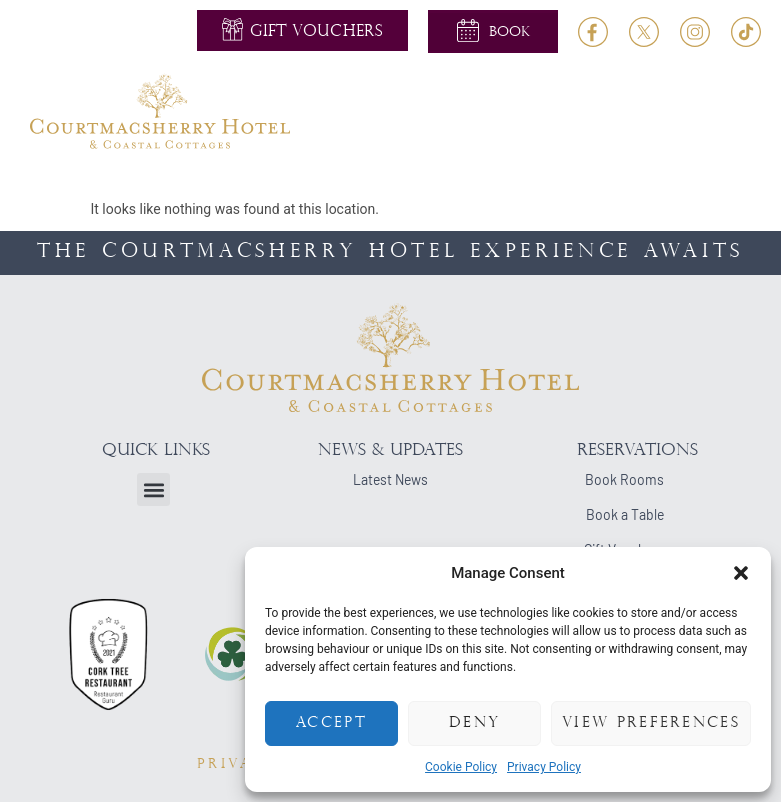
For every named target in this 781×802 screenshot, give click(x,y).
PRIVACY (238, 764)
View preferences (651, 723)
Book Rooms (624, 479)
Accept (331, 723)
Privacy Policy (544, 767)
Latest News (390, 479)
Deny (474, 723)
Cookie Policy (461, 767)
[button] (741, 573)
